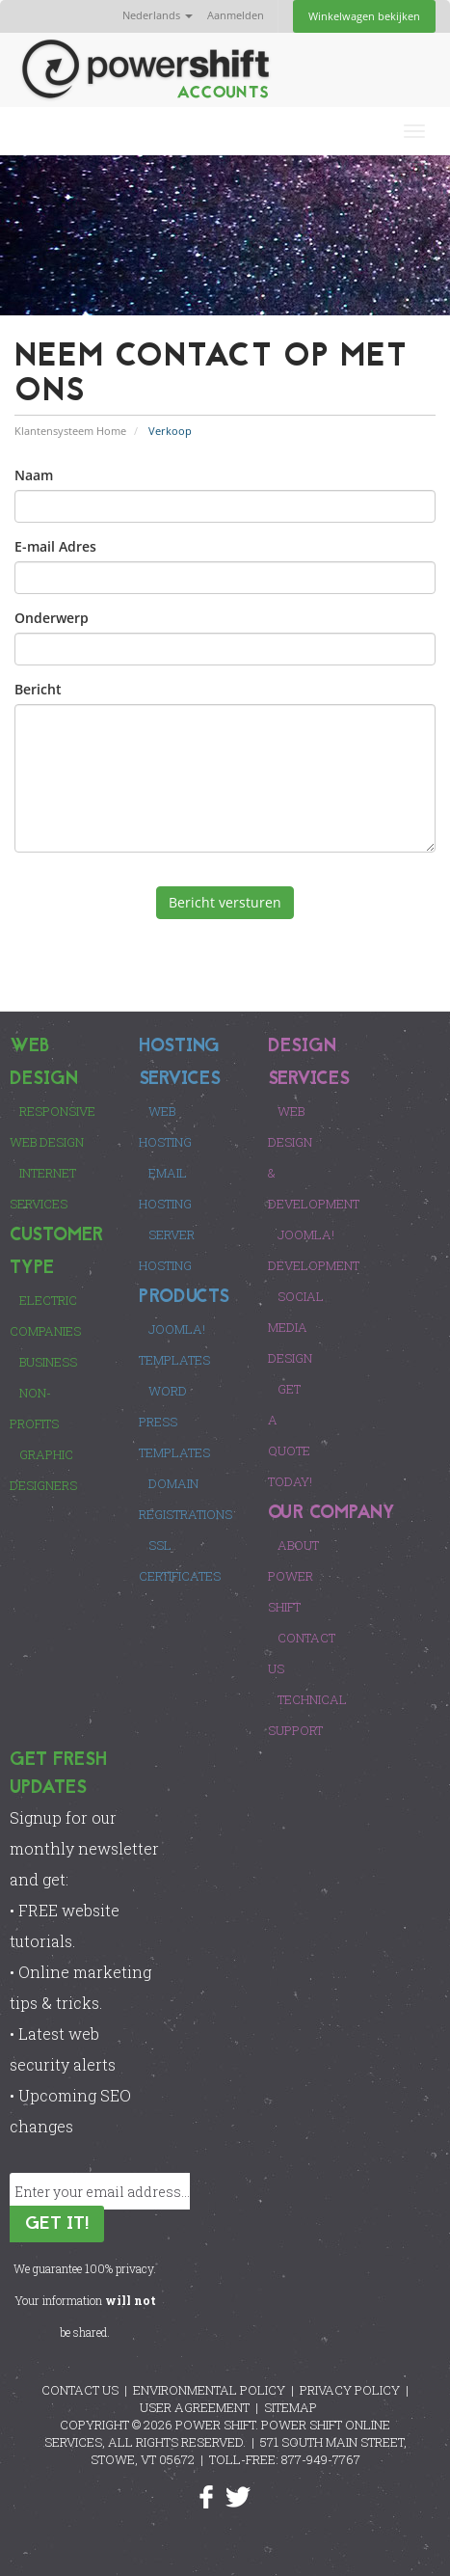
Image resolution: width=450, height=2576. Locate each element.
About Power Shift (293, 1575)
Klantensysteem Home (70, 430)
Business (48, 1361)
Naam (33, 475)
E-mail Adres (55, 546)
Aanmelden (235, 15)
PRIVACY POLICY (350, 2390)
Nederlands (157, 15)
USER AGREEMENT (195, 2407)
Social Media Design (296, 1327)
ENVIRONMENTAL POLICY (209, 2390)
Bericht (38, 689)
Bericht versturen (225, 902)
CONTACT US (80, 2390)
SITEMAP (290, 2407)
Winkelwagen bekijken (364, 16)
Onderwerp (51, 618)
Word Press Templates (174, 1421)
